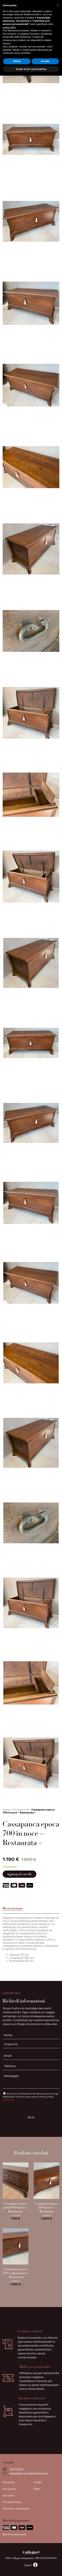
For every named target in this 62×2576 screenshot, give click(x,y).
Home (6, 1809)
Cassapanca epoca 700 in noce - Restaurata (46, 2207)
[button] (57, 5)
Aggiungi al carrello (19, 1874)
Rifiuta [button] (17, 61)
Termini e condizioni (16, 2508)
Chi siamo (9, 2489)
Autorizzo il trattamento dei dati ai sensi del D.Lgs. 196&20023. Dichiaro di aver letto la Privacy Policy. (31, 2097)
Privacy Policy (12, 2502)
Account (8, 2495)
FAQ (37, 2489)
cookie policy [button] (9, 27)
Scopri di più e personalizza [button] (31, 69)
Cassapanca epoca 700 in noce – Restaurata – (29, 1811)
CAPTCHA (10, 2105)
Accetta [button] (45, 61)
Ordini (38, 2482)
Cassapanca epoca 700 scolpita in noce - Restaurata (15, 2273)
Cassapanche (21, 1809)
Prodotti (9, 2482)
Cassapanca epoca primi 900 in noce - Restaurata (15, 2207)
